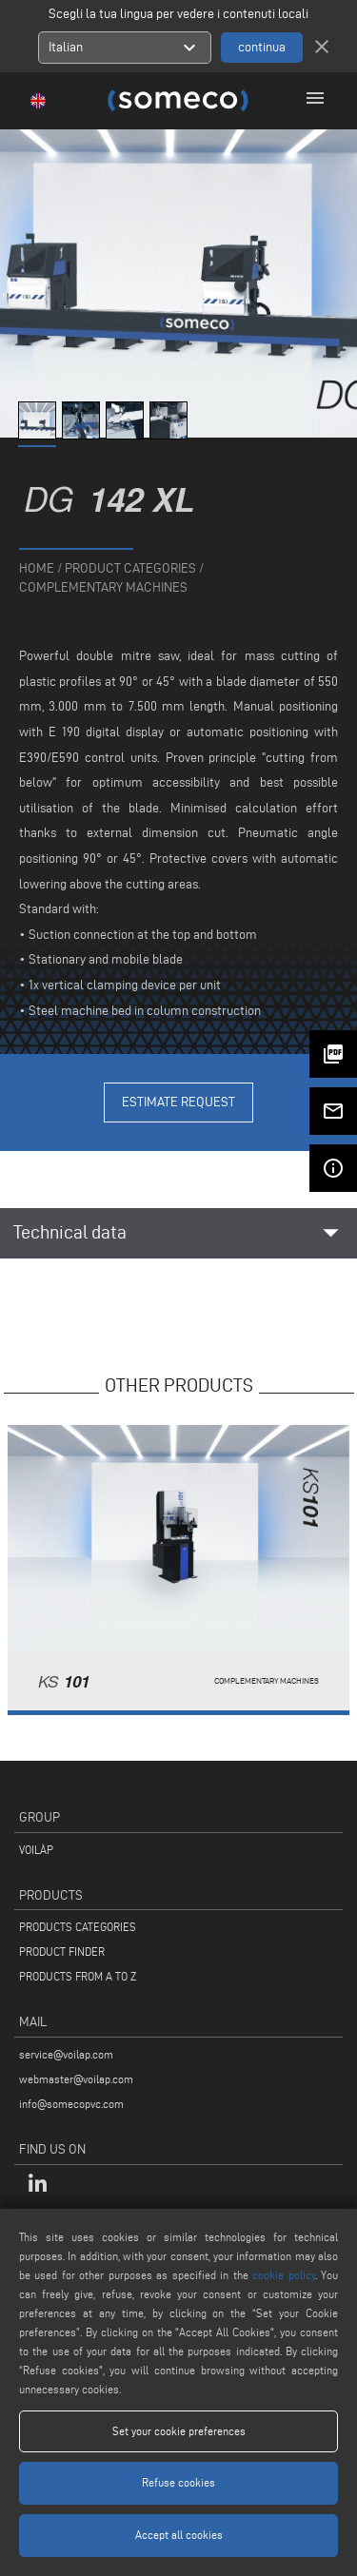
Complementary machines (103, 587)
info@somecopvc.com (71, 2104)
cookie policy (283, 2275)
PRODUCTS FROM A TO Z (77, 1976)
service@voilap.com (66, 2054)
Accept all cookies (179, 2534)
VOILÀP (36, 1850)
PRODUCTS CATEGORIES (77, 1927)
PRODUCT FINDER (62, 1951)
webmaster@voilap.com (76, 2079)
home (36, 568)
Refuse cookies (178, 2482)
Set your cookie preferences (179, 2431)
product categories (130, 568)
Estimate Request (178, 1102)
